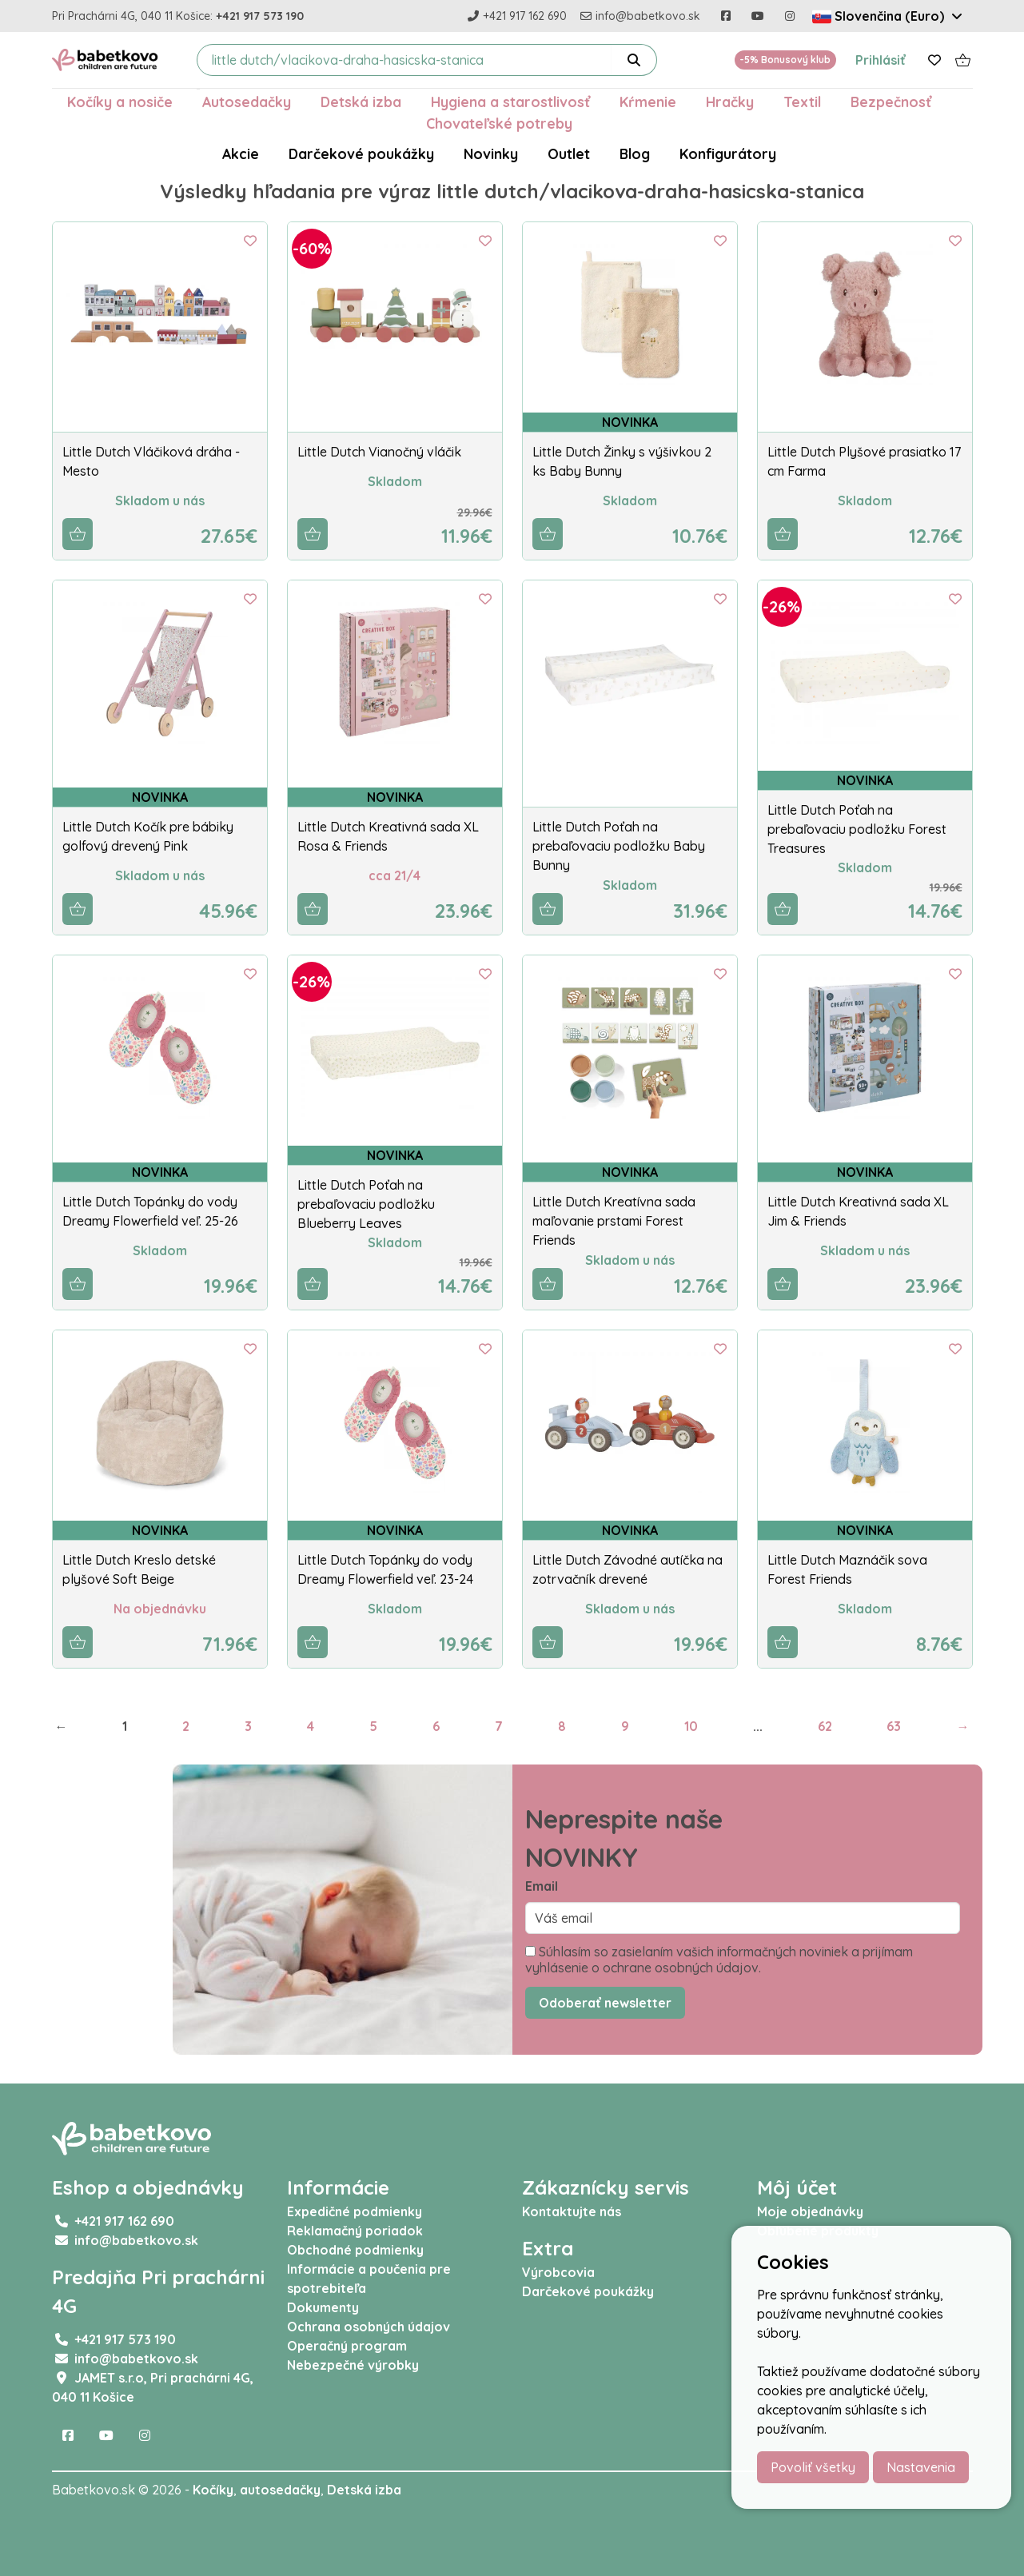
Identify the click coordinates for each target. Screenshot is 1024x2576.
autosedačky (280, 2490)
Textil (802, 101)
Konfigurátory (727, 153)
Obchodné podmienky (355, 2250)
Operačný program (347, 2346)
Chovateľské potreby (499, 123)
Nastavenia (921, 2467)
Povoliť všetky (813, 2467)
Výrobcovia (558, 2272)
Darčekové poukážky (361, 153)
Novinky (491, 153)
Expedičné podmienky (354, 2211)
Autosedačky (246, 101)
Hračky (730, 101)
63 (894, 1726)
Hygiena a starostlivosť (510, 101)
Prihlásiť (880, 60)
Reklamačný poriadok (355, 2231)
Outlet (569, 153)
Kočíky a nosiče (120, 101)
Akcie (240, 153)
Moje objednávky (810, 2211)
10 (691, 1726)
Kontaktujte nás (571, 2211)
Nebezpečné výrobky (353, 2365)
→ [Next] (962, 1726)
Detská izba (361, 101)
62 (825, 1726)
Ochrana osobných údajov (368, 2327)
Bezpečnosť (891, 101)
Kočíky (213, 2490)
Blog (635, 153)
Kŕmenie (648, 101)
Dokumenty (323, 2307)
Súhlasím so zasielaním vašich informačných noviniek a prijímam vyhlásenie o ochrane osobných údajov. (719, 1960)
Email (541, 1886)
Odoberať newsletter (605, 2003)
